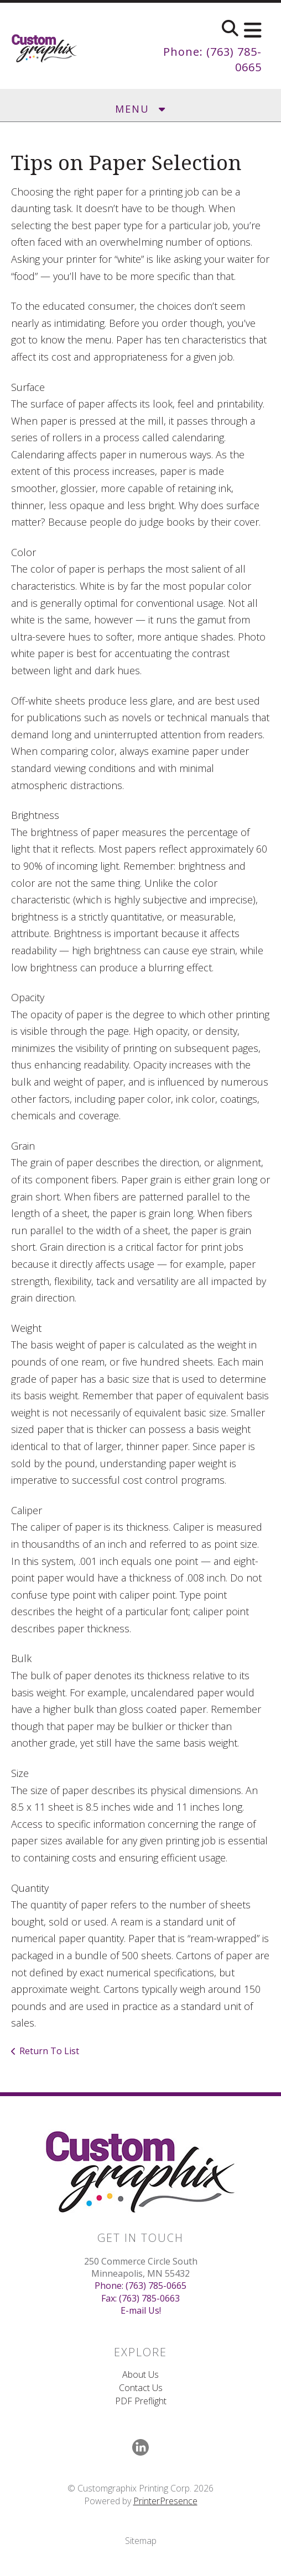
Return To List (49, 2051)
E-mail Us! (141, 2310)
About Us (140, 2374)
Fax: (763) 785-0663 (140, 2298)
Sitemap (141, 2541)
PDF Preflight (140, 2401)
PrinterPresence (165, 2501)
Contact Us (141, 2388)
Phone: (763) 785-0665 (140, 2285)
